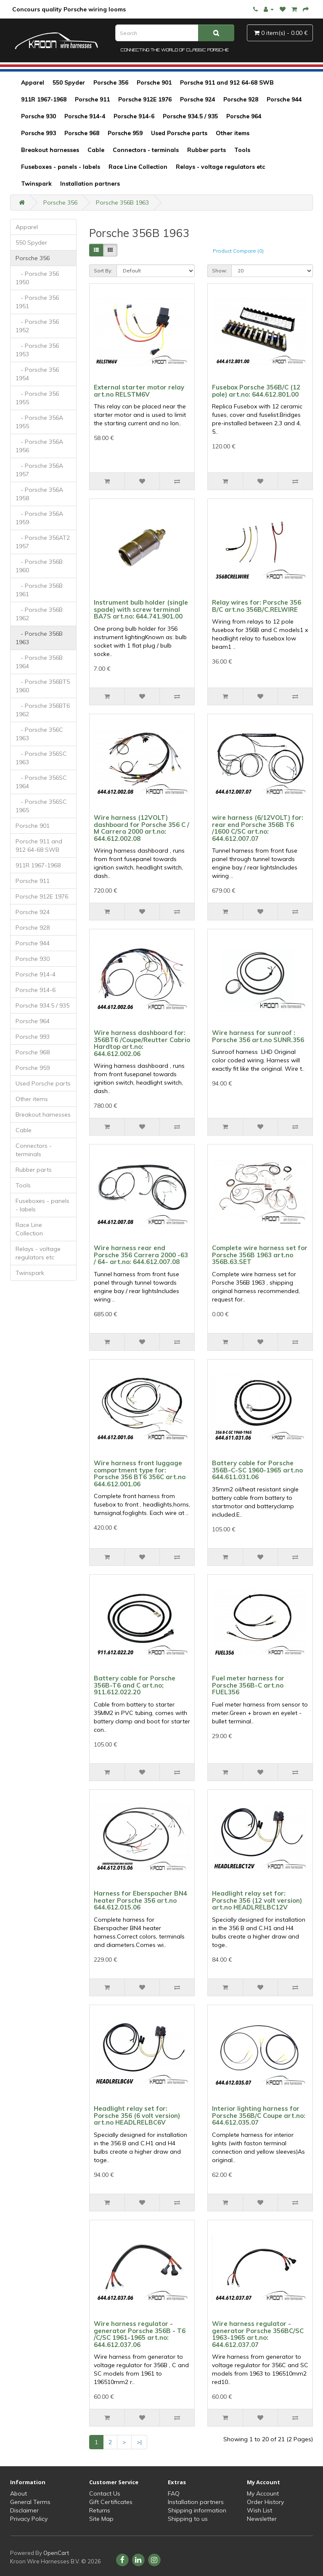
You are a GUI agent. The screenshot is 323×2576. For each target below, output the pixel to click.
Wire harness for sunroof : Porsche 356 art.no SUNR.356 (258, 1036)
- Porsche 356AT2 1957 (43, 542)
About (18, 2493)
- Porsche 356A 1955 (39, 422)
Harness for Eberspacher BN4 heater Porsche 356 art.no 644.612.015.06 (140, 1900)
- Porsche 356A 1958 (39, 494)
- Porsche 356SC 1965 (41, 806)
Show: (219, 270)
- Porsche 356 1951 (37, 302)
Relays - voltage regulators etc (220, 167)
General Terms (30, 2502)
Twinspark (36, 183)
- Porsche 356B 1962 (39, 614)
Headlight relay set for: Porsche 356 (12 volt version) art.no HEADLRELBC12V (257, 1900)
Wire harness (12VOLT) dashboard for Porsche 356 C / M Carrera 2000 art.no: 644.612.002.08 (141, 828)
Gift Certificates (110, 2502)
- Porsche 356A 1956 (39, 446)
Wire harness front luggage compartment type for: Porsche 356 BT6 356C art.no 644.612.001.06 (139, 1473)
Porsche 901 (154, 82)
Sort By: (103, 270)
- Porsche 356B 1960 (39, 566)
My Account (263, 2493)
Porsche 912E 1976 (145, 99)
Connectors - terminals (146, 150)
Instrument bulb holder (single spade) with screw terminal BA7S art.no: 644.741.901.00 (141, 609)
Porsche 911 (92, 99)
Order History (265, 2502)
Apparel (32, 82)
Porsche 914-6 (134, 116)
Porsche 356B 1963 (122, 202)
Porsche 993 (38, 133)
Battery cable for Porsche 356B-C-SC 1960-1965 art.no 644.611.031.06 (257, 1470)
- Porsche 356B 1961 (39, 590)
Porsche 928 (240, 99)
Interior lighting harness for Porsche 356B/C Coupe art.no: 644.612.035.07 (258, 2115)
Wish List (259, 2510)
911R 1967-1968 (43, 99)
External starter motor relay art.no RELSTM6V (139, 390)
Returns (99, 2510)
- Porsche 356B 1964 (39, 662)
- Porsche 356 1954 (37, 374)
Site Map (101, 2519)
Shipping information (197, 2510)
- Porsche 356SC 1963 (41, 758)
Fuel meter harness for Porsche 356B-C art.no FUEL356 (248, 1685)
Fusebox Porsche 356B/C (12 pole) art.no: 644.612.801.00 (256, 390)
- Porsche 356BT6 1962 (43, 710)
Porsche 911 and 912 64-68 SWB (227, 82)
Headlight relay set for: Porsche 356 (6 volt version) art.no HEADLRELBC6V (137, 2115)
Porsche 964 (243, 116)
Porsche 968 (81, 133)
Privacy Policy (29, 2519)
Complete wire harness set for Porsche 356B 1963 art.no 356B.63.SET (259, 1255)
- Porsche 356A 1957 (39, 470)
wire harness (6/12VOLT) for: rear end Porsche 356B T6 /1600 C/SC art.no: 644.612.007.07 (257, 828)
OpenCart (56, 2552)
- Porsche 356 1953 (37, 350)
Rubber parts (206, 150)
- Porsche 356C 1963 (39, 734)
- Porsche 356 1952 (37, 326)
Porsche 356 (110, 82)
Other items (232, 133)
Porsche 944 (284, 99)
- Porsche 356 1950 (37, 278)
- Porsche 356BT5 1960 (43, 686)
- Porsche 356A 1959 (39, 518)
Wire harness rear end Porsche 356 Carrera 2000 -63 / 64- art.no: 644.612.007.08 (141, 1255)
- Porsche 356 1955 (37, 398)
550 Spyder (69, 82)
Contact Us (104, 2493)
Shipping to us (188, 2519)
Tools (242, 150)
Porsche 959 (125, 133)
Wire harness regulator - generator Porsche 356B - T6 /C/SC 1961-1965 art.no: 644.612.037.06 (139, 2334)
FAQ (174, 2493)
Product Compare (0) (238, 251)
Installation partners (90, 183)
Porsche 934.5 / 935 (190, 116)
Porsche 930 (38, 116)
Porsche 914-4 (84, 116)
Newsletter (262, 2519)
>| (139, 2442)
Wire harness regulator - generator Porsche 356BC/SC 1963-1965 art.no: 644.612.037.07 (258, 2334)
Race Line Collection (138, 167)
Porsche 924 (197, 99)
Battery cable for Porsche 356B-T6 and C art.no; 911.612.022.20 (134, 1685)
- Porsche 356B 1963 (39, 638)
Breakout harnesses (50, 150)
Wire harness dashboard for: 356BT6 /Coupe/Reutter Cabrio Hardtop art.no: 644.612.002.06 (142, 1043)
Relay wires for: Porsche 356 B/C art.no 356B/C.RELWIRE (256, 605)
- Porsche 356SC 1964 (41, 782)
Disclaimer (24, 2510)
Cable (95, 150)
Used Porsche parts (179, 133)
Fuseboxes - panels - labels (60, 167)
